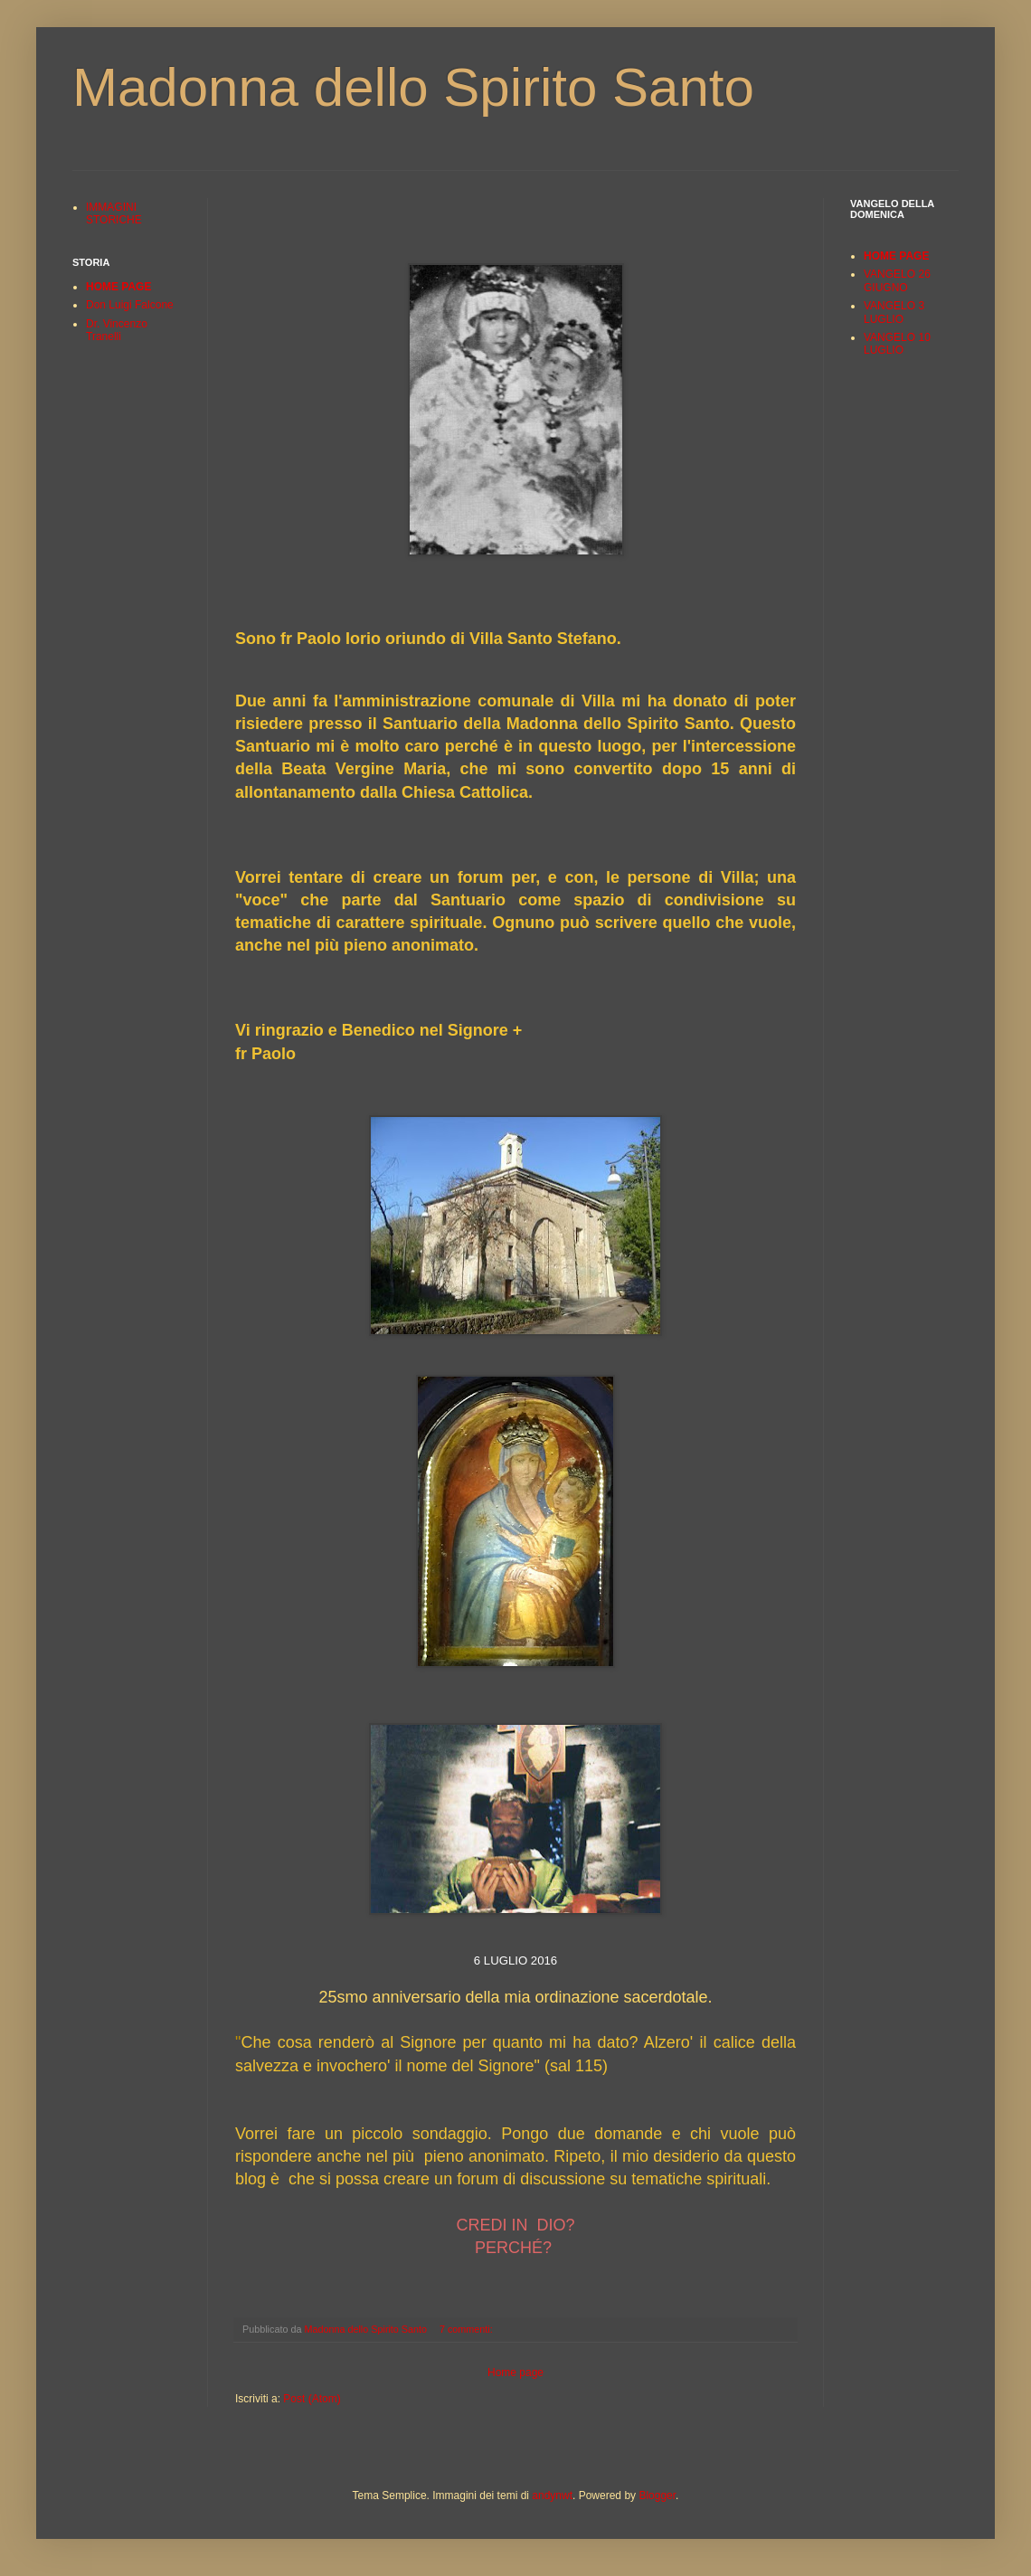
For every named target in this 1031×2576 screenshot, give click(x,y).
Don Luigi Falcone (130, 304)
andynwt (552, 2495)
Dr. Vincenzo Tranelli (116, 330)
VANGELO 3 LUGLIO (894, 312)
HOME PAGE (118, 286)
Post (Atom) (311, 2398)
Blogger (657, 2495)
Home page (515, 2372)
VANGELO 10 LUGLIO (897, 343)
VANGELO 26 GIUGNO (897, 280)
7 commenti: (468, 2329)
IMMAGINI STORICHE (114, 213)
